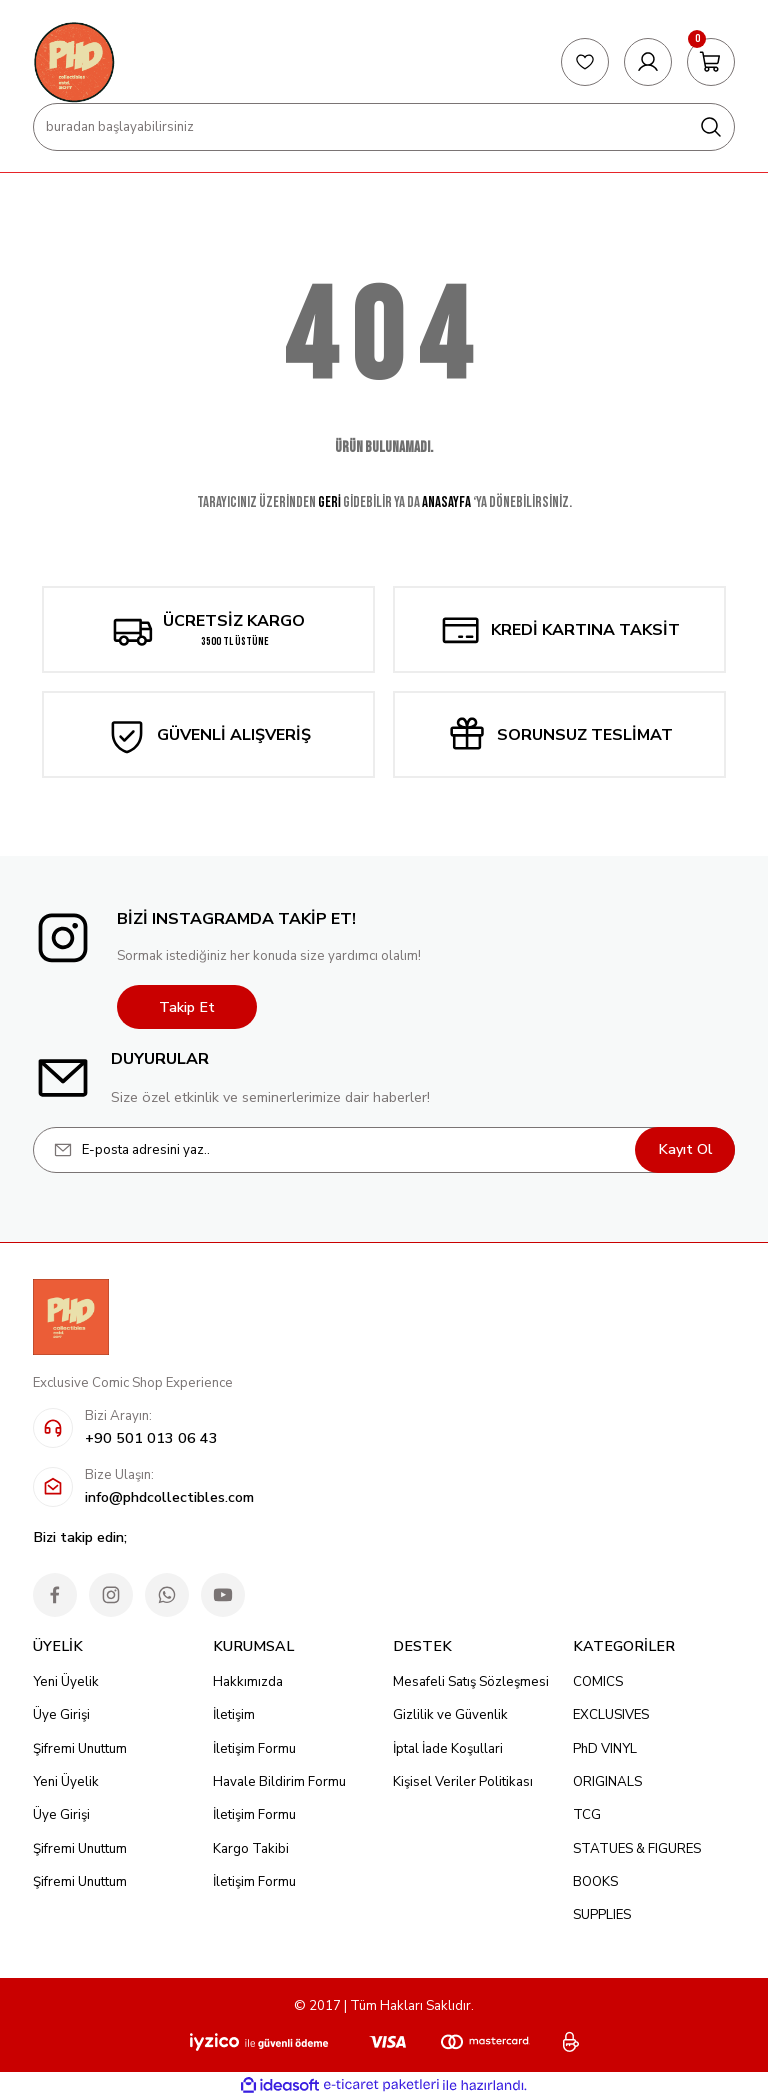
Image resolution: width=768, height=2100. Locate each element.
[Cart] (711, 62)
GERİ (329, 502)
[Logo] (74, 62)
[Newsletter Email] (384, 1150)
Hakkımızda (248, 1682)
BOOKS (595, 1882)
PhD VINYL (605, 1749)
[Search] (384, 127)
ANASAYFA (446, 502)
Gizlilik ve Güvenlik (450, 1715)
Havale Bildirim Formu (279, 1782)
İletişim (234, 1715)
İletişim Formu (254, 1749)
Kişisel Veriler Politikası (463, 1782)
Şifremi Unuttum (80, 1749)
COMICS (598, 1682)
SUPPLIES (602, 1915)
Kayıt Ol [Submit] (685, 1149)
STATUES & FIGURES (637, 1849)
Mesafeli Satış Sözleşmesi (471, 1682)
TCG (587, 1815)
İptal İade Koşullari (448, 1749)
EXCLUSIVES (611, 1715)
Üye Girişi (61, 1715)
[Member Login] (648, 62)
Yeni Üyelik (66, 1682)
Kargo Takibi (251, 1849)
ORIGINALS (607, 1782)
